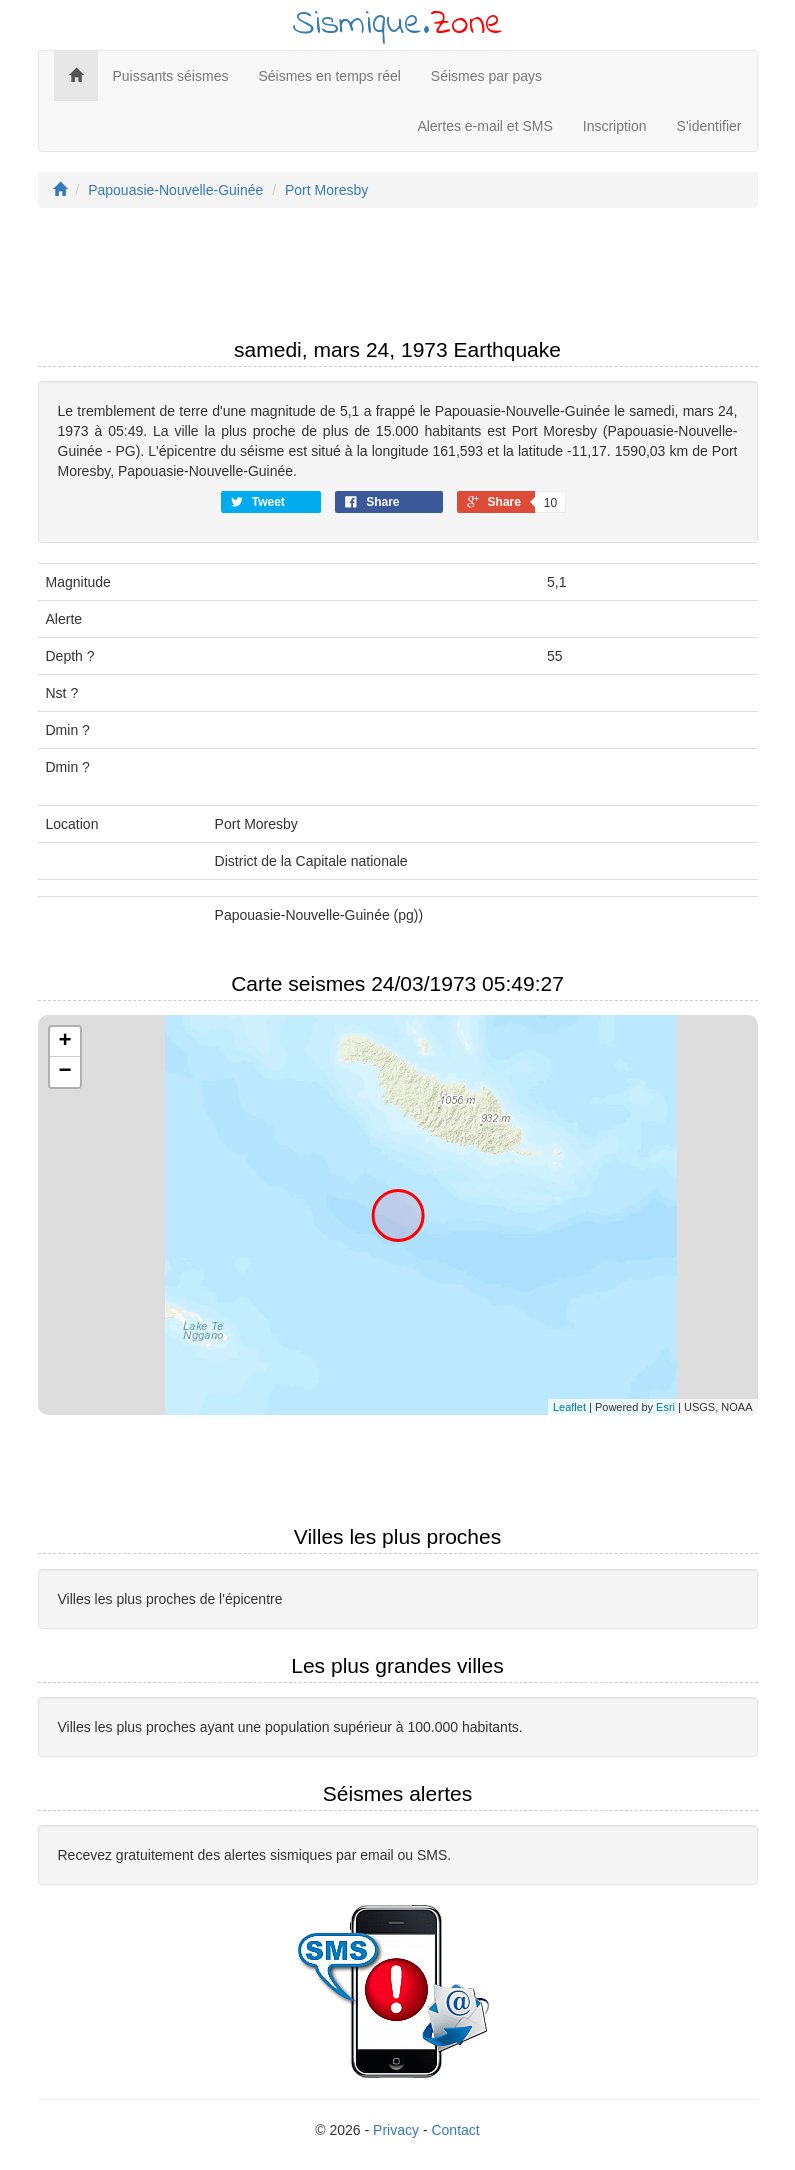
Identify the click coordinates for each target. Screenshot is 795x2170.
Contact (455, 2130)
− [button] (64, 1072)
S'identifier (709, 126)
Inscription (615, 126)
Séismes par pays (486, 76)
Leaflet (569, 1407)
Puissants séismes (171, 76)
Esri (665, 1407)
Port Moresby (326, 190)
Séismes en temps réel (329, 76)
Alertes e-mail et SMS (484, 126)
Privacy (396, 2130)
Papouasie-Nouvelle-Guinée (175, 190)
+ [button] (64, 1042)
